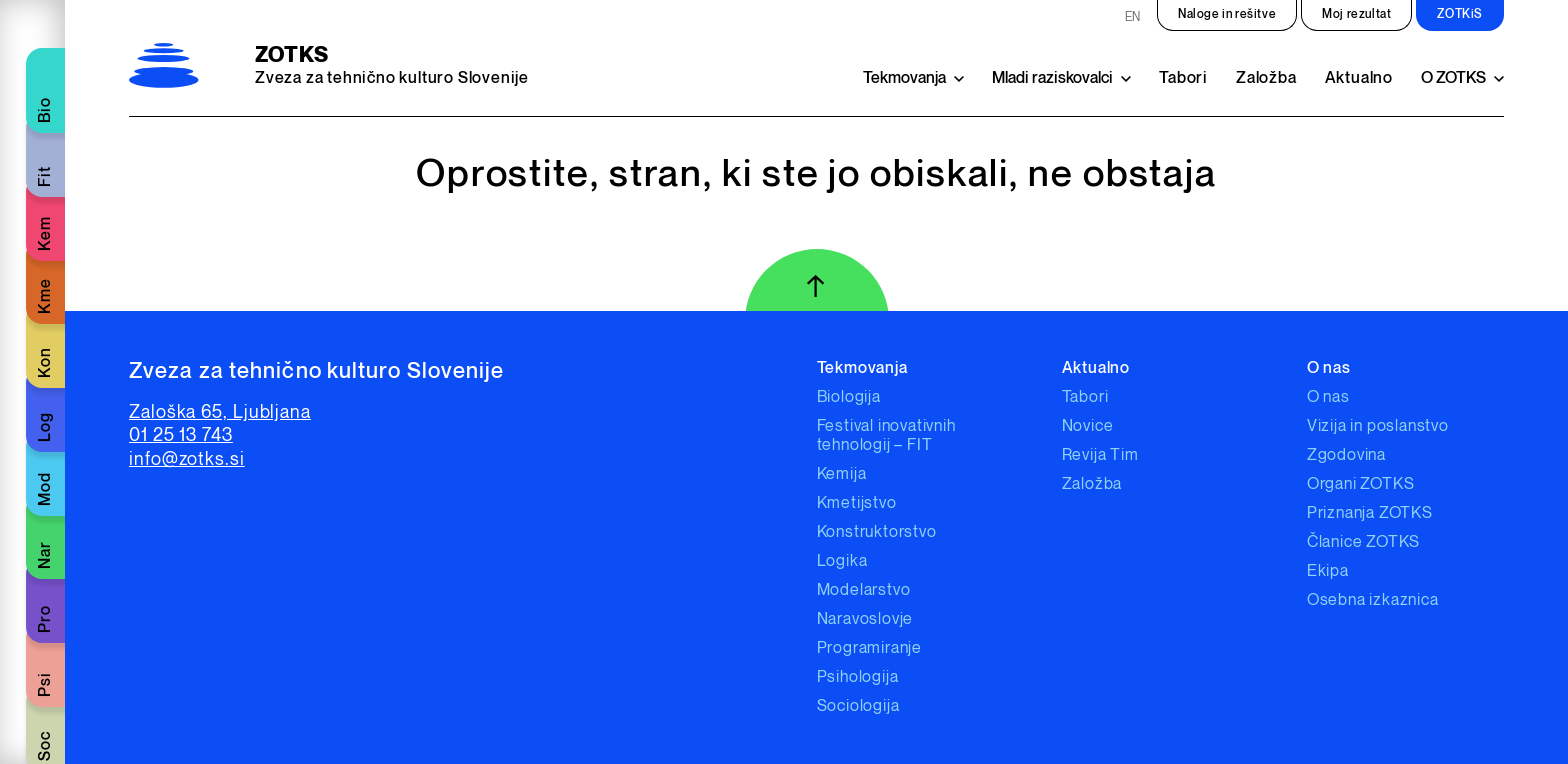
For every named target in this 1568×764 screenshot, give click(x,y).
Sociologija (858, 706)
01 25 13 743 (181, 435)
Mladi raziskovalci (1052, 78)
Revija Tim (1100, 455)
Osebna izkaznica (1373, 600)
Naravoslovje (865, 619)
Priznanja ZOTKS (1370, 513)
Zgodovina (1346, 455)
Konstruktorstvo (877, 532)
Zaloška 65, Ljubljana (220, 412)
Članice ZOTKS (1363, 542)
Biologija (849, 397)
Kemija (842, 474)
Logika (842, 561)
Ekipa (1328, 571)
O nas (1328, 397)
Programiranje (869, 648)
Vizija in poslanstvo (1378, 426)
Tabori (1183, 78)
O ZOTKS (1453, 78)
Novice (1088, 426)
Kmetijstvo (857, 503)
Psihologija (858, 677)
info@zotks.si (187, 459)
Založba (1266, 78)
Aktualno (1359, 78)
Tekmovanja (904, 78)
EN (1133, 17)
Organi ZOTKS (1361, 484)
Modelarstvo (864, 590)
